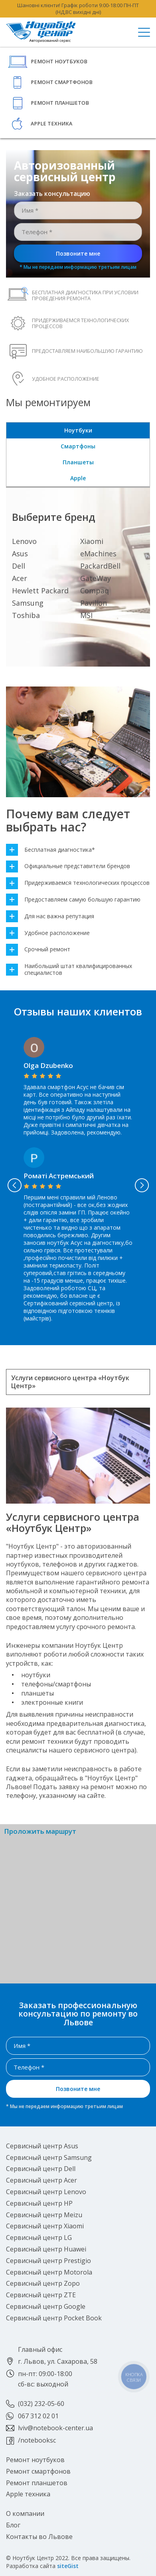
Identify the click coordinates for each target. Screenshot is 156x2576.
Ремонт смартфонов (62, 82)
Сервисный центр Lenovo (46, 2191)
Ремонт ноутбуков (59, 61)
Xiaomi (91, 541)
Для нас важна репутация (50, 916)
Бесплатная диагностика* (50, 850)
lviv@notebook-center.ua (55, 2427)
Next (141, 1185)
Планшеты (78, 462)
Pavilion (93, 603)
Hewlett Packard (40, 590)
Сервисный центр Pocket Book (54, 2318)
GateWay (95, 578)
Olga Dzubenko (48, 1065)
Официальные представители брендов (68, 866)
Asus (20, 553)
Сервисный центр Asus (42, 2146)
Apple (78, 478)
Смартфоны (78, 446)
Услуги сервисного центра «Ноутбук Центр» (70, 1381)
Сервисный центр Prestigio (48, 2260)
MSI (86, 615)
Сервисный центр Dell (40, 2168)
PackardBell (100, 566)
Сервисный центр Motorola (49, 2272)
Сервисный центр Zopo (43, 2283)
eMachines (98, 553)
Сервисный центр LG (39, 2237)
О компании (25, 2513)
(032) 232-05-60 (41, 2403)
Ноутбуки (78, 430)
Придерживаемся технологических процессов (78, 883)
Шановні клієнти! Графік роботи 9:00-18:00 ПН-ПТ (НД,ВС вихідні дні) (78, 9)
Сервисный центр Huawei (46, 2249)
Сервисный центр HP (39, 2203)
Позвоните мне (78, 253)
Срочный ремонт (38, 949)
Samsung (27, 603)
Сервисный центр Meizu (44, 2214)
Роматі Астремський (59, 1175)
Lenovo (24, 541)
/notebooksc (37, 2440)
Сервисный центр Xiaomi (45, 2226)
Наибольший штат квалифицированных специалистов (69, 969)
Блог (13, 2525)
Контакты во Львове (39, 2536)
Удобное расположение (48, 933)
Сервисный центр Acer (41, 2180)
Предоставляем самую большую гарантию (73, 899)
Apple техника (51, 123)
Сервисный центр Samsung (49, 2157)
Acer (19, 578)
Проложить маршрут (40, 1831)
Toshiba (26, 615)
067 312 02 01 (38, 2416)
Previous (14, 1185)
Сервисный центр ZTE (41, 2294)
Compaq (94, 590)
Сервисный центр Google (45, 2306)
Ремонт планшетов (60, 103)
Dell (18, 566)
